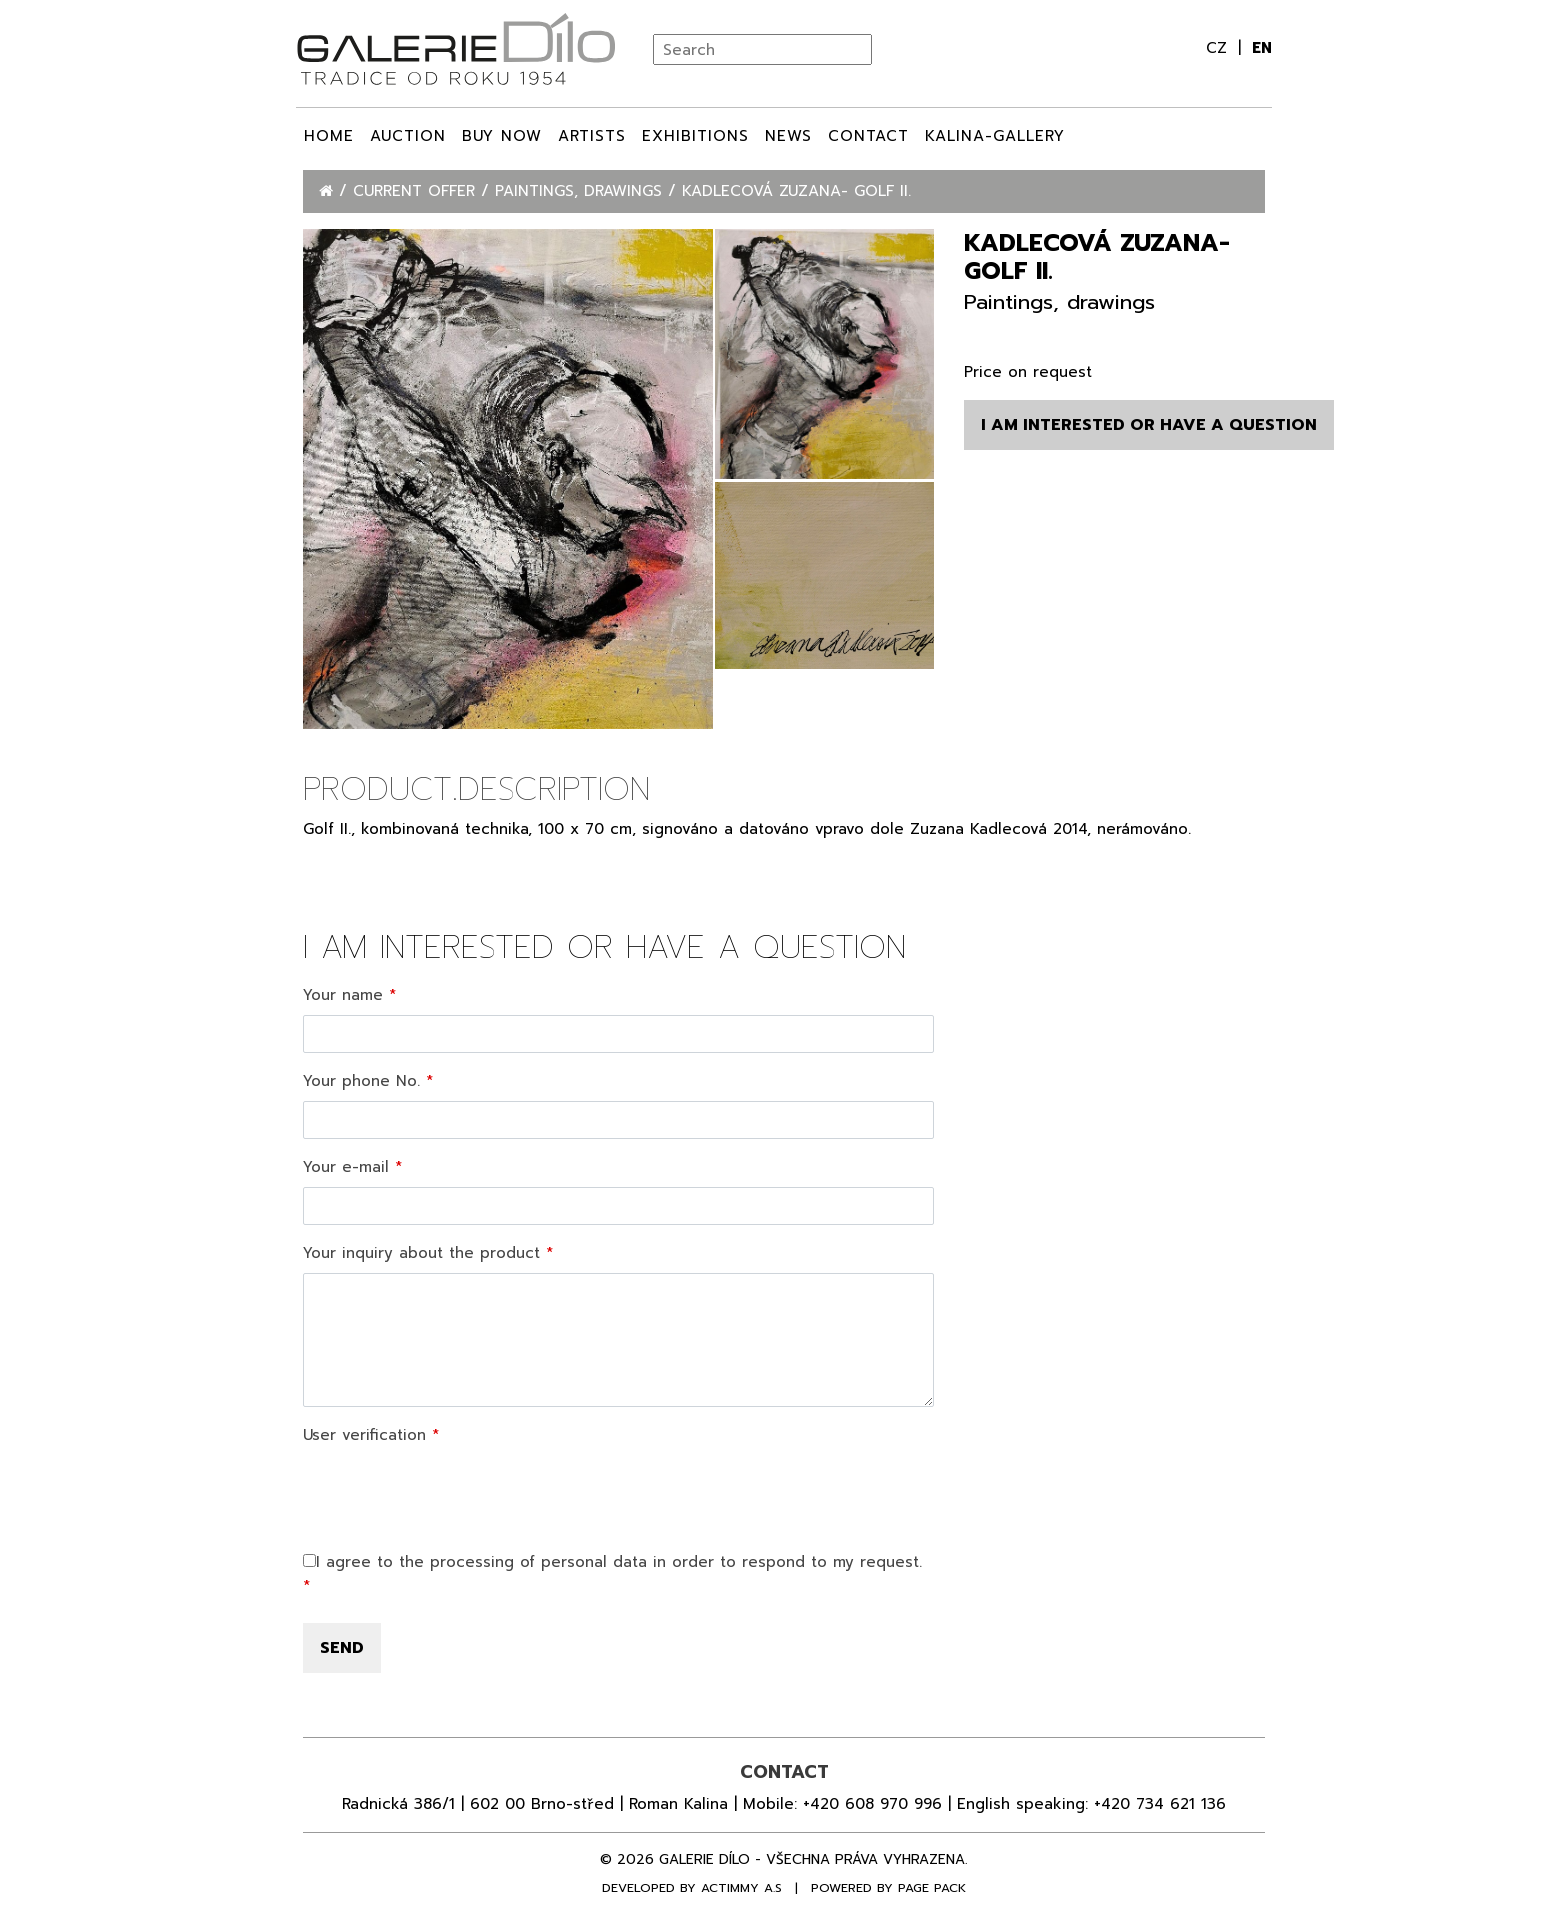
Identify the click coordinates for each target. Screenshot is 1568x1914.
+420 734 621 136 (1160, 1804)
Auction (408, 136)
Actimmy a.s (741, 1888)
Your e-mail (346, 1167)
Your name (343, 995)
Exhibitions (695, 136)
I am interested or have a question (1149, 425)
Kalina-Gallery (995, 136)
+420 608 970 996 (872, 1804)
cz (1219, 48)
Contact (868, 136)
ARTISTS (592, 136)
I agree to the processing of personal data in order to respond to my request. (612, 1562)
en (1262, 48)
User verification (364, 1435)
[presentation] (455, 1494)
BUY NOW (502, 136)
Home (329, 136)
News (788, 136)
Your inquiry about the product (421, 1253)
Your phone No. (361, 1081)
